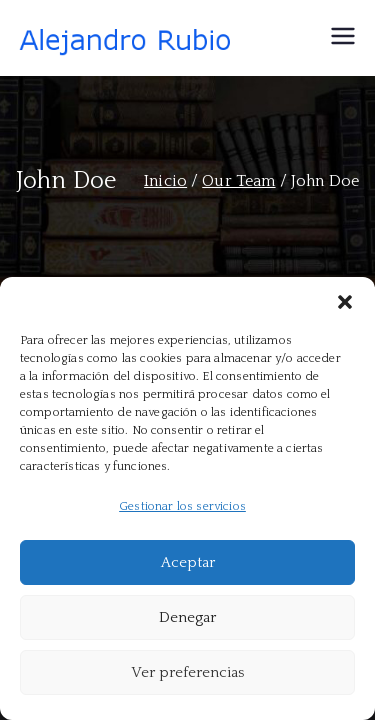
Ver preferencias (187, 672)
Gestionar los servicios (182, 506)
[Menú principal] (343, 38)
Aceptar (188, 562)
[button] (345, 302)
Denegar (187, 617)
